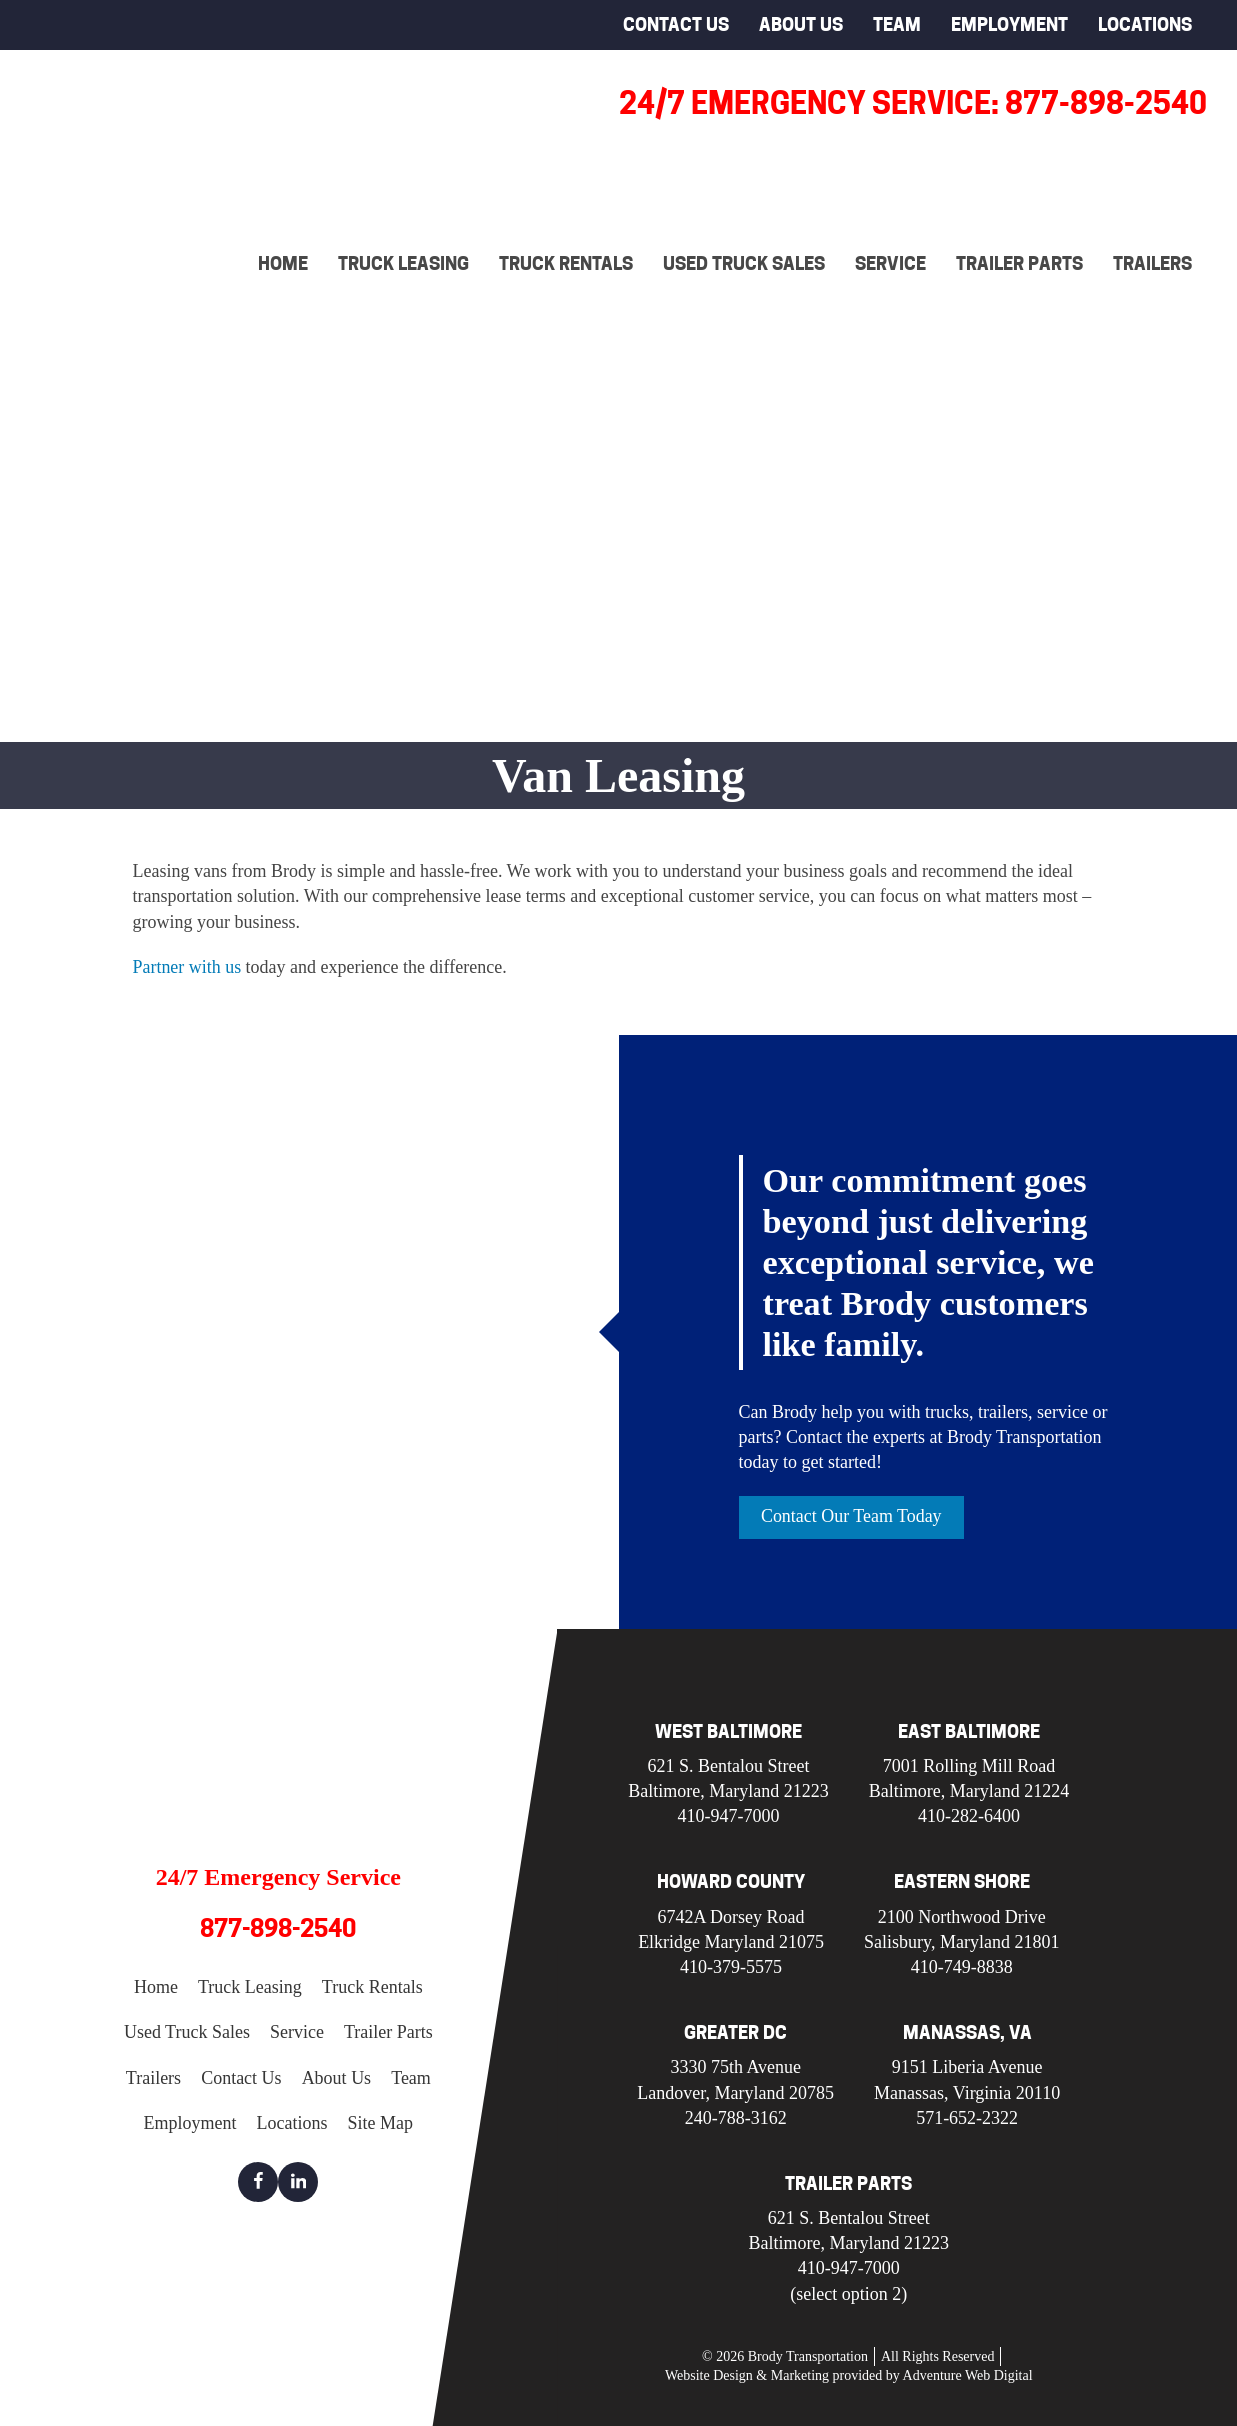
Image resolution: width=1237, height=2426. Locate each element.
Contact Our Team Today (851, 1516)
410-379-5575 (731, 1967)
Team (897, 24)
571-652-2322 (967, 2118)
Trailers (1152, 263)
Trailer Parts (1019, 263)
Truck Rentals (566, 263)
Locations (1145, 24)
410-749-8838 (962, 1967)
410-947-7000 (729, 1816)
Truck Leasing (403, 263)
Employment (1009, 24)
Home (283, 263)
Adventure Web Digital (968, 2376)
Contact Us (676, 24)
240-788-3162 (736, 2118)
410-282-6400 (969, 1816)
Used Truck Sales (744, 263)
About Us (801, 24)
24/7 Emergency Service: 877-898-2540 (913, 103)
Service (890, 263)
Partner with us (187, 967)
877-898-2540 (278, 1928)
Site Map (381, 2123)
